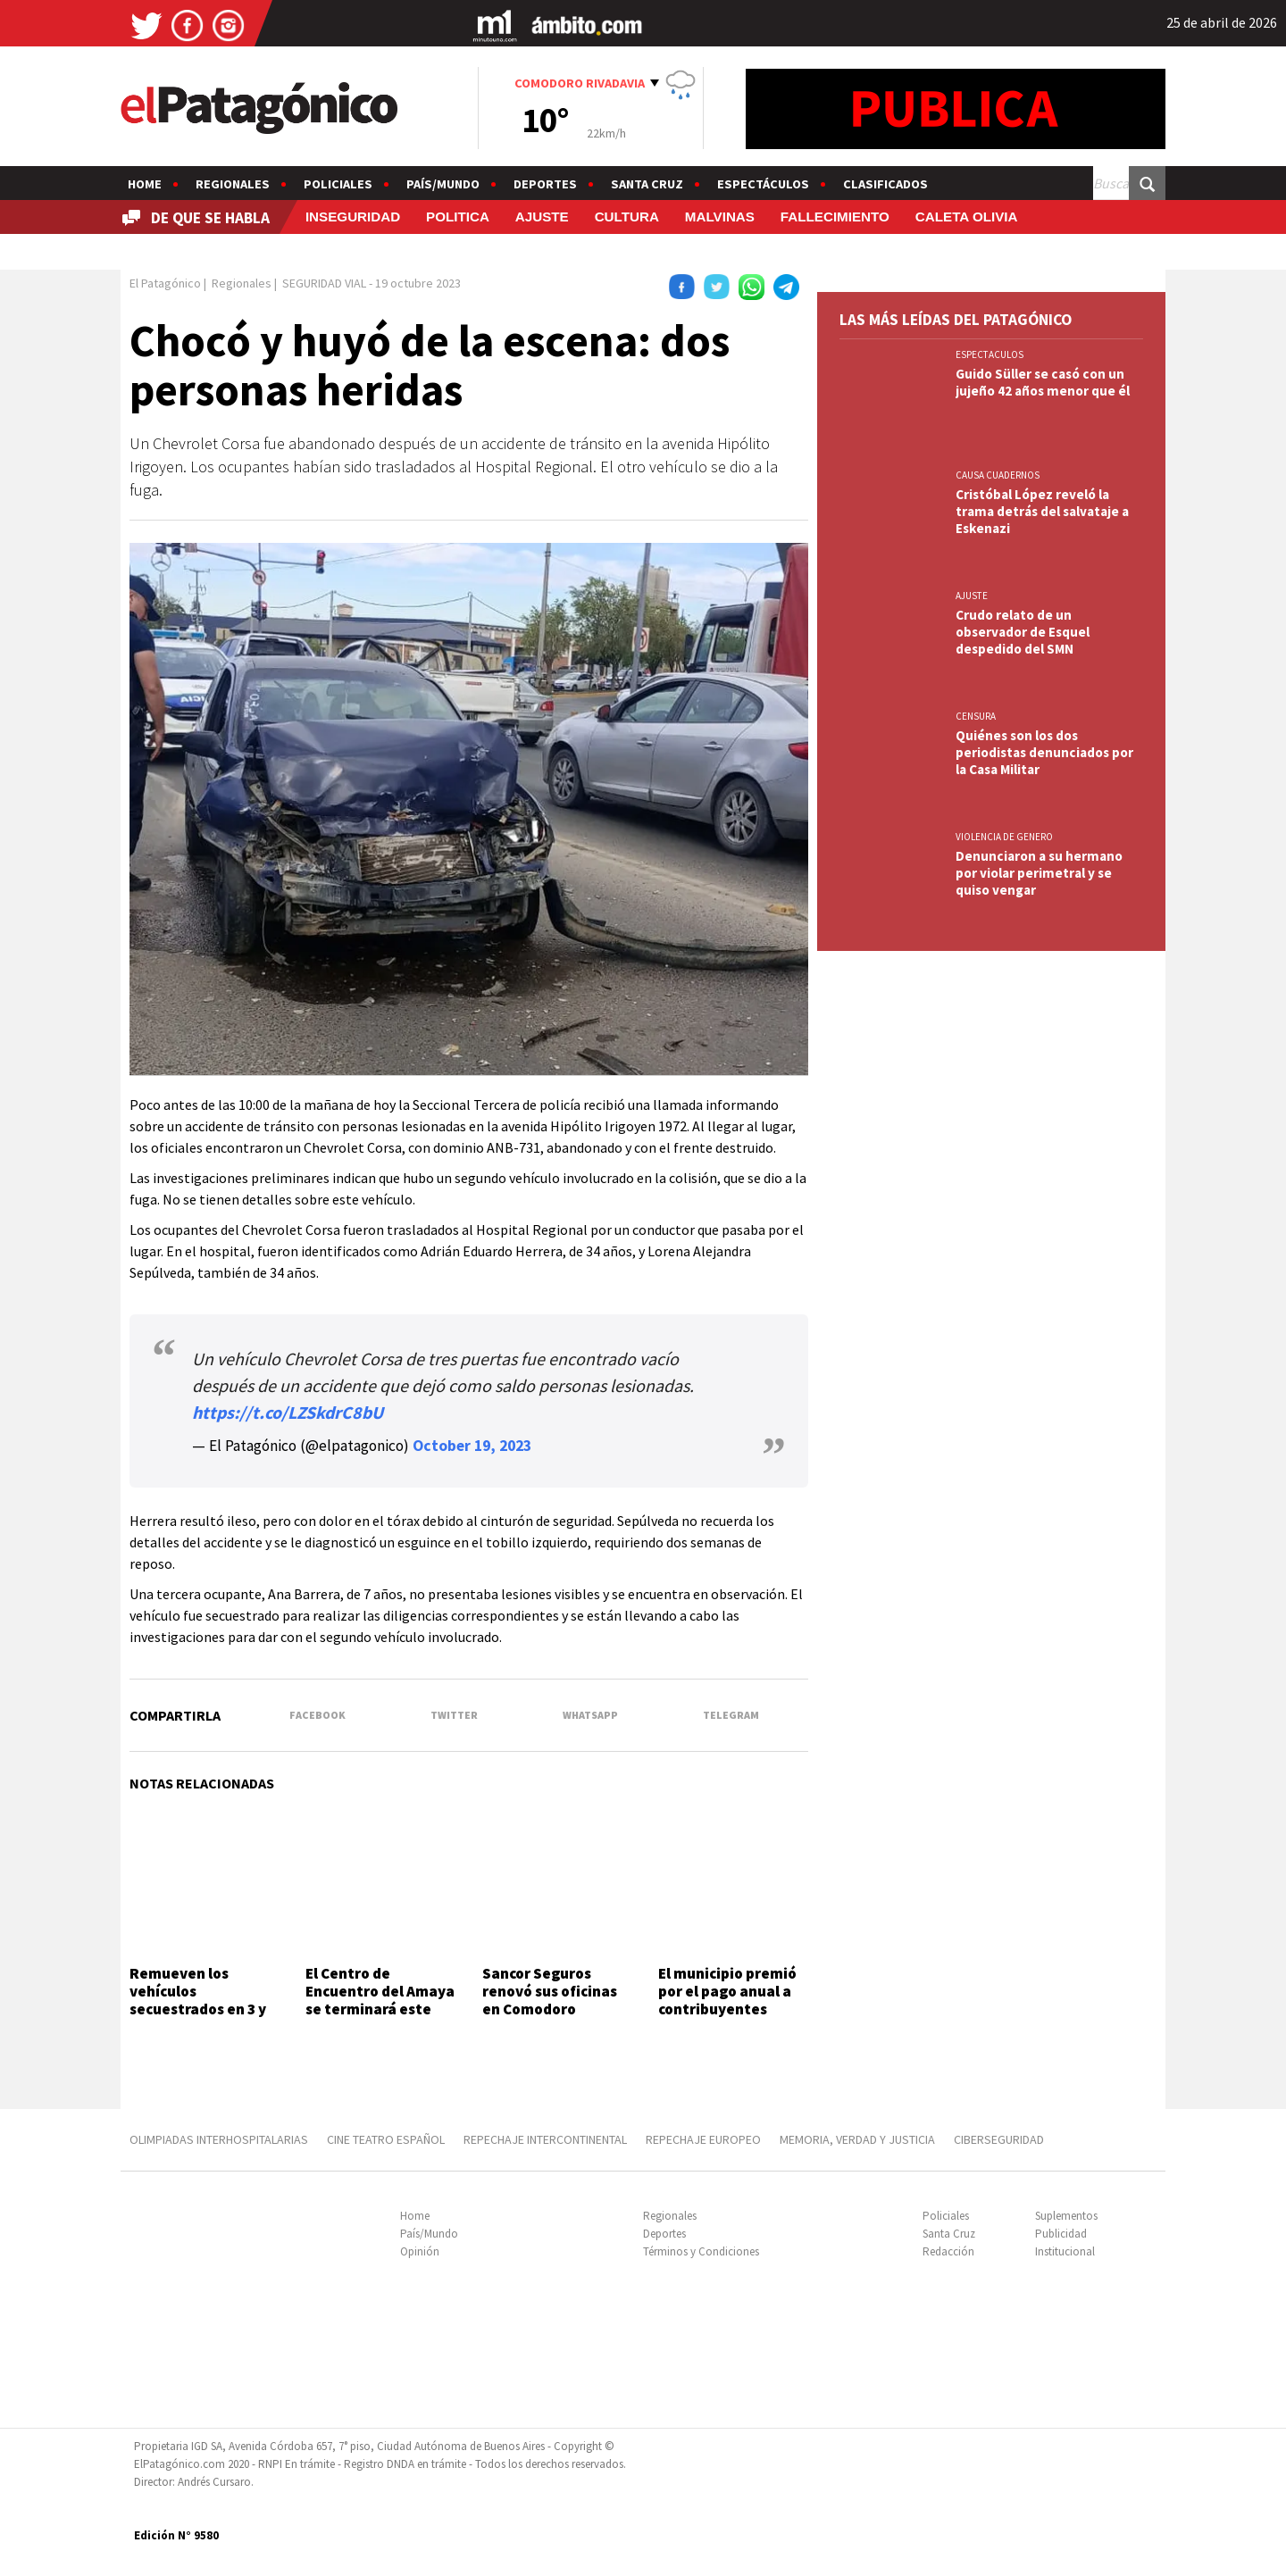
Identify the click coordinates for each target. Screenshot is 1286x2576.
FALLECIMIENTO (835, 216)
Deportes (545, 184)
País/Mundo (443, 184)
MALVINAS (720, 216)
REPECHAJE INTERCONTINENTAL (545, 2139)
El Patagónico (165, 283)
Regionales (233, 184)
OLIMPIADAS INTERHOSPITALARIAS (218, 2139)
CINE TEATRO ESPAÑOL (386, 2139)
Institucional (1065, 2251)
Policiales (338, 184)
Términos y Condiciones (701, 2251)
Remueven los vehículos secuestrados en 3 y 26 (197, 2000)
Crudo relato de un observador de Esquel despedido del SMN (1023, 631)
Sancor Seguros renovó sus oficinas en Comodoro (549, 1991)
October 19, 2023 (472, 1445)
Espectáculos (763, 184)
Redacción (948, 2251)
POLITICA (457, 216)
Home (145, 184)
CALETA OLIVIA (966, 216)
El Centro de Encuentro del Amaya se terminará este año (380, 2000)
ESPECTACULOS (989, 354)
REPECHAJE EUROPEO (703, 2139)
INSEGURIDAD (352, 216)
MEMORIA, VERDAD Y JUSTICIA (857, 2139)
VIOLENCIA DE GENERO (1004, 836)
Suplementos (1066, 2215)
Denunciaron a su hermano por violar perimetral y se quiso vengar (1039, 872)
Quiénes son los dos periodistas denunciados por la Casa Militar (1044, 752)
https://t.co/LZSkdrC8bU (287, 1412)
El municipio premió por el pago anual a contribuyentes (727, 1991)
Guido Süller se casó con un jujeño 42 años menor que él (1043, 382)
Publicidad (1061, 2233)
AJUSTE (542, 216)
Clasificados (885, 184)
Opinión (419, 2251)
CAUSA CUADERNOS (998, 475)
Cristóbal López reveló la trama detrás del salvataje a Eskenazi (1042, 511)
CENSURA (976, 716)
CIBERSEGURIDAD (999, 2139)
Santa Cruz (647, 184)
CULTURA (627, 216)
